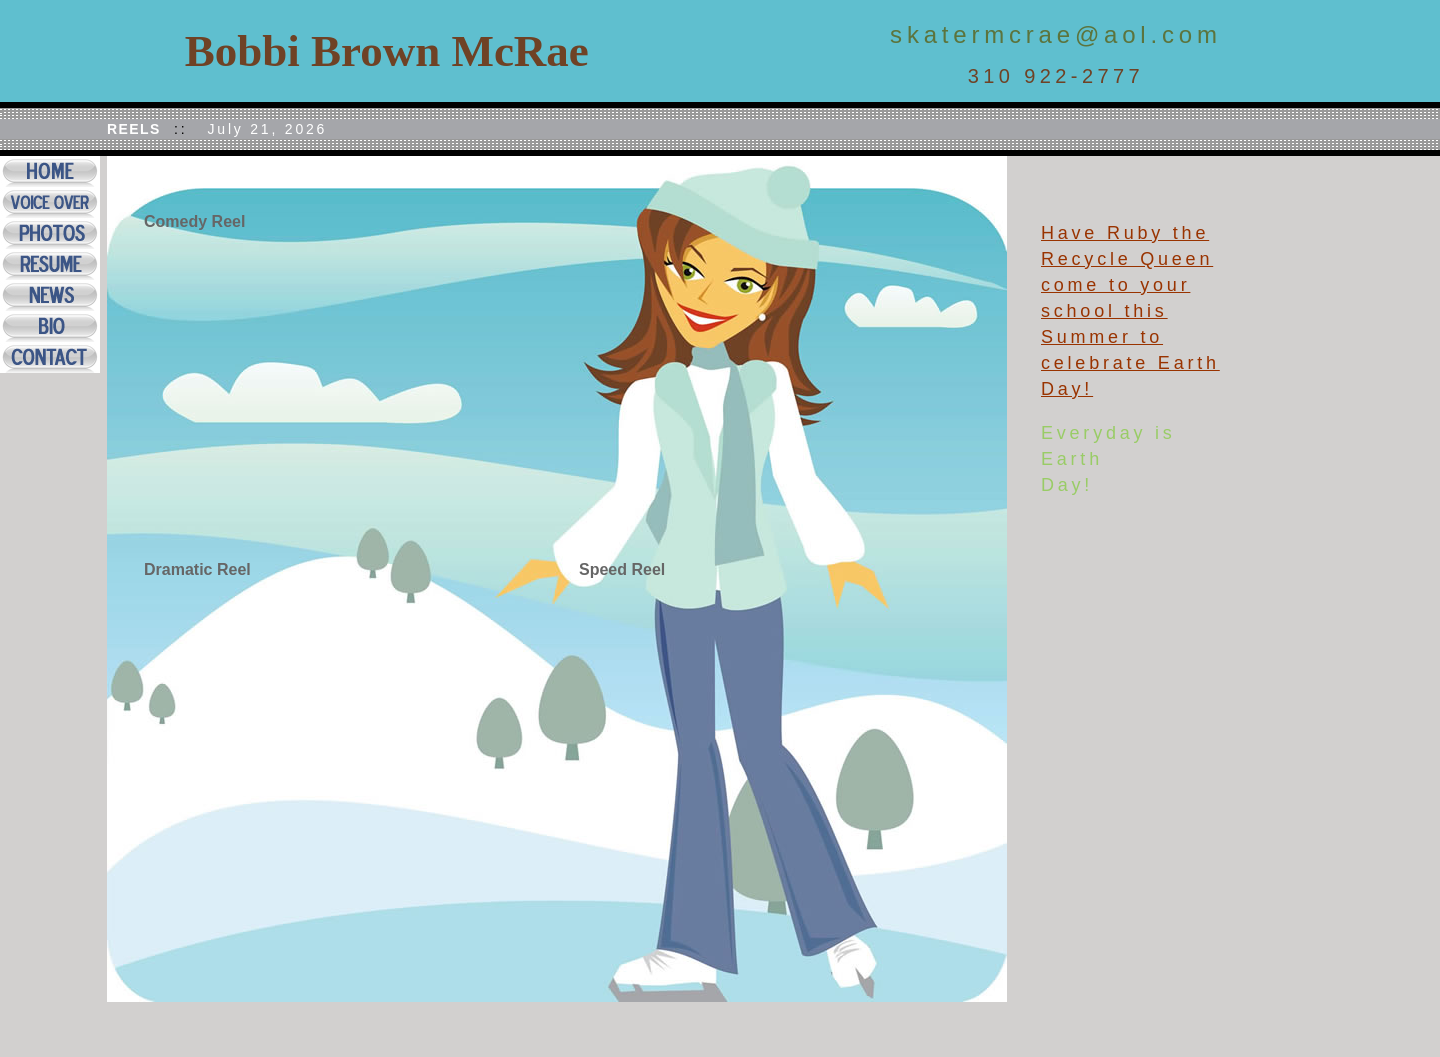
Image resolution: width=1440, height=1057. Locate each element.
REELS (134, 129)
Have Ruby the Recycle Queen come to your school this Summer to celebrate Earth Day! (1130, 311)
